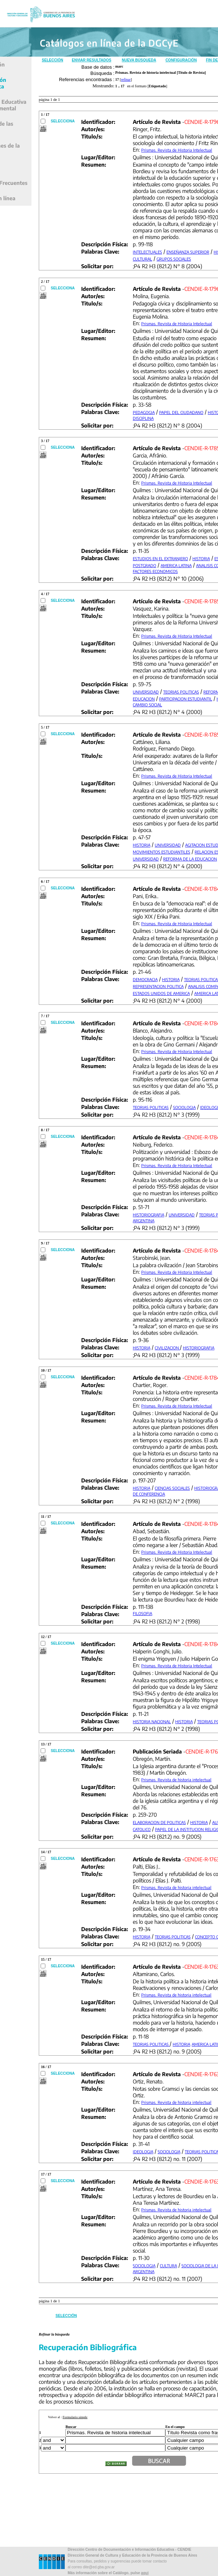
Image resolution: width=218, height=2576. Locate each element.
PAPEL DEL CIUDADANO (181, 412)
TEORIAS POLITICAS (181, 691)
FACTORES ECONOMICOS (155, 571)
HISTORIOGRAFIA (148, 1214)
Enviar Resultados (91, 60)
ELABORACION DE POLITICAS (159, 1822)
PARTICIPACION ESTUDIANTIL (185, 698)
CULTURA (168, 2265)
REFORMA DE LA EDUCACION (190, 858)
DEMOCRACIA (145, 979)
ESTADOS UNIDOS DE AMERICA (161, 993)
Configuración (181, 60)
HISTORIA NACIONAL (152, 1721)
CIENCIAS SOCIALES (172, 1488)
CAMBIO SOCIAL (147, 704)
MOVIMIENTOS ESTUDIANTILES (161, 852)
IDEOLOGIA (143, 2151)
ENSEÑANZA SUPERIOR (187, 252)
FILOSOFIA (142, 1613)
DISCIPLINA (143, 418)
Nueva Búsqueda (139, 60)
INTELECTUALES (147, 252)
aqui (145, 2573)
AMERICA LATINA (176, 565)
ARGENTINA (143, 1220)
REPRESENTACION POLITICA (158, 986)
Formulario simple (75, 2417)
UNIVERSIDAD (146, 691)
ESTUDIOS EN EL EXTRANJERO (160, 558)
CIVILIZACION (167, 1347)
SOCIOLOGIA (184, 1107)
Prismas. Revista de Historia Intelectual (176, 150)
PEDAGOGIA (144, 412)
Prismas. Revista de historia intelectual (176, 1779)
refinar (126, 79)
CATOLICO (142, 1829)
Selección (52, 60)
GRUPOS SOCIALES (174, 259)
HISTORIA (201, 558)
